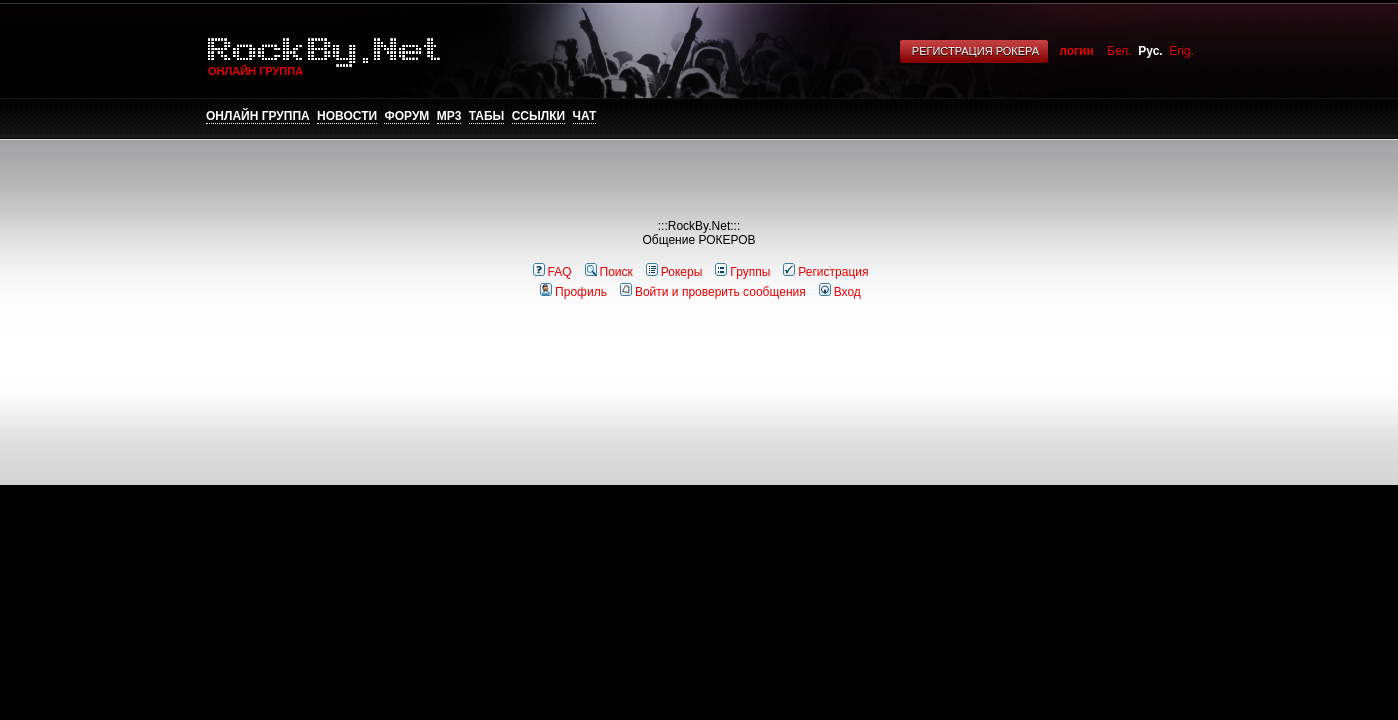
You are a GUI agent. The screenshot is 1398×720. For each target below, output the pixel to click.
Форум (406, 116)
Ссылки (538, 116)
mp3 (449, 116)
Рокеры (674, 272)
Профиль (573, 292)
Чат (585, 116)
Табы (487, 116)
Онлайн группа (258, 116)
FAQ (552, 272)
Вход (840, 292)
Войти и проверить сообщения (713, 292)
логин (1076, 51)
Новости (347, 116)
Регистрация (825, 272)
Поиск (609, 272)
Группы (742, 272)
